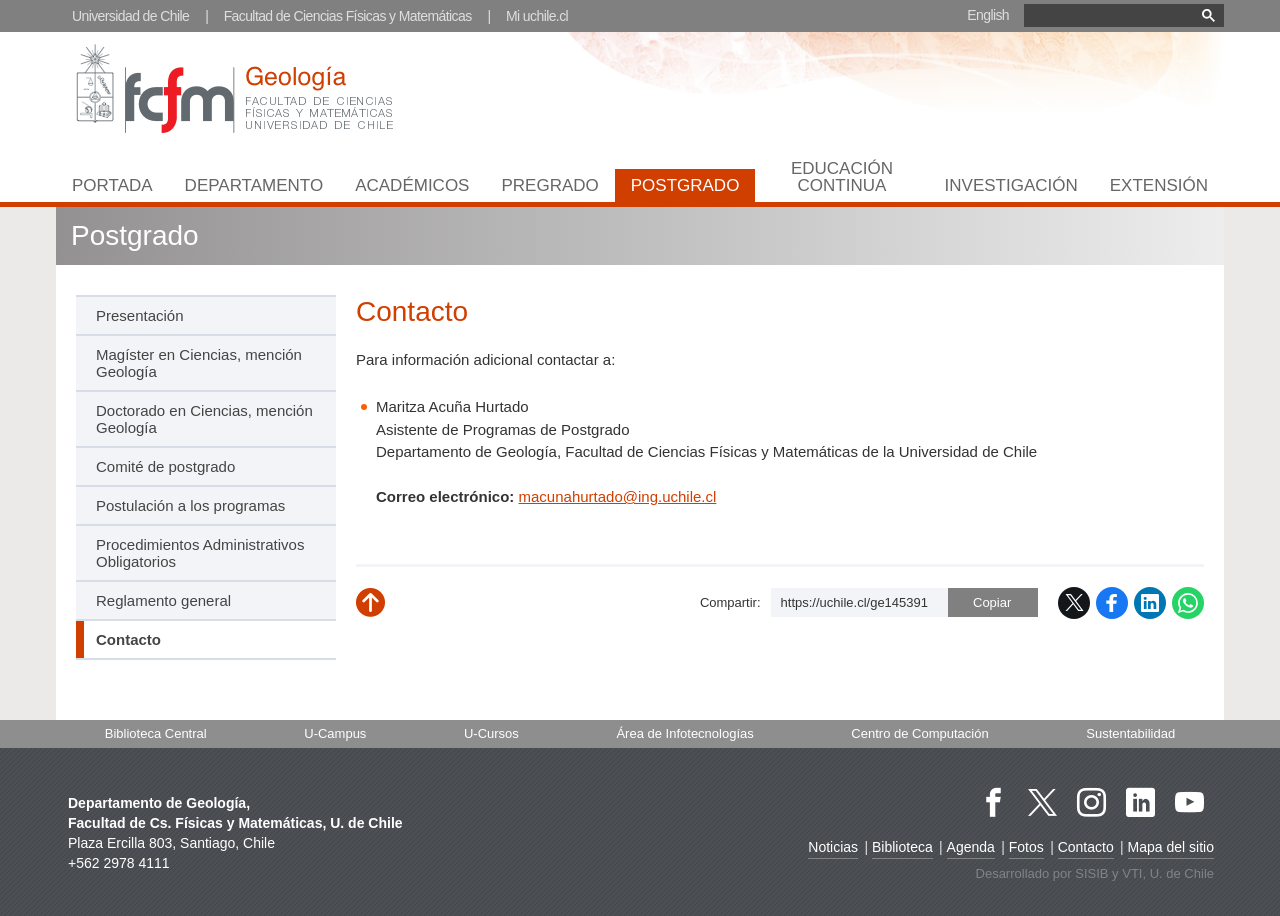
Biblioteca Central (156, 733)
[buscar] (1124, 15)
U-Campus (335, 733)
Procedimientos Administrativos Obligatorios (200, 553)
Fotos (1026, 847)
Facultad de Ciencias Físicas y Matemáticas (348, 16)
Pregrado (549, 185)
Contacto (1086, 847)
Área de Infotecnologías (684, 733)
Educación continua (842, 177)
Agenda (971, 847)
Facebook (1112, 603)
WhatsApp (1188, 603)
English (988, 15)
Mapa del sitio (1171, 847)
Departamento (254, 185)
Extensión (1159, 185)
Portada (112, 185)
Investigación (1011, 185)
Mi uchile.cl (537, 16)
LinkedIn (1150, 603)
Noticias (833, 847)
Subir (385, 610)
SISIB (1091, 873)
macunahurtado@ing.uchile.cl (618, 496)
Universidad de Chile (130, 16)
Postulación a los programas (190, 505)
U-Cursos (491, 733)
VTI (1132, 873)
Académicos (412, 185)
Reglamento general (163, 600)
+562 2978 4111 (119, 863)
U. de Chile (1182, 873)
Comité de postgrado (165, 466)
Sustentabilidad (1130, 733)
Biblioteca (902, 847)
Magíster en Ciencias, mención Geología (199, 363)
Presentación (140, 315)
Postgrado (685, 185)
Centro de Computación (919, 733)
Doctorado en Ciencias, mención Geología (204, 419)
